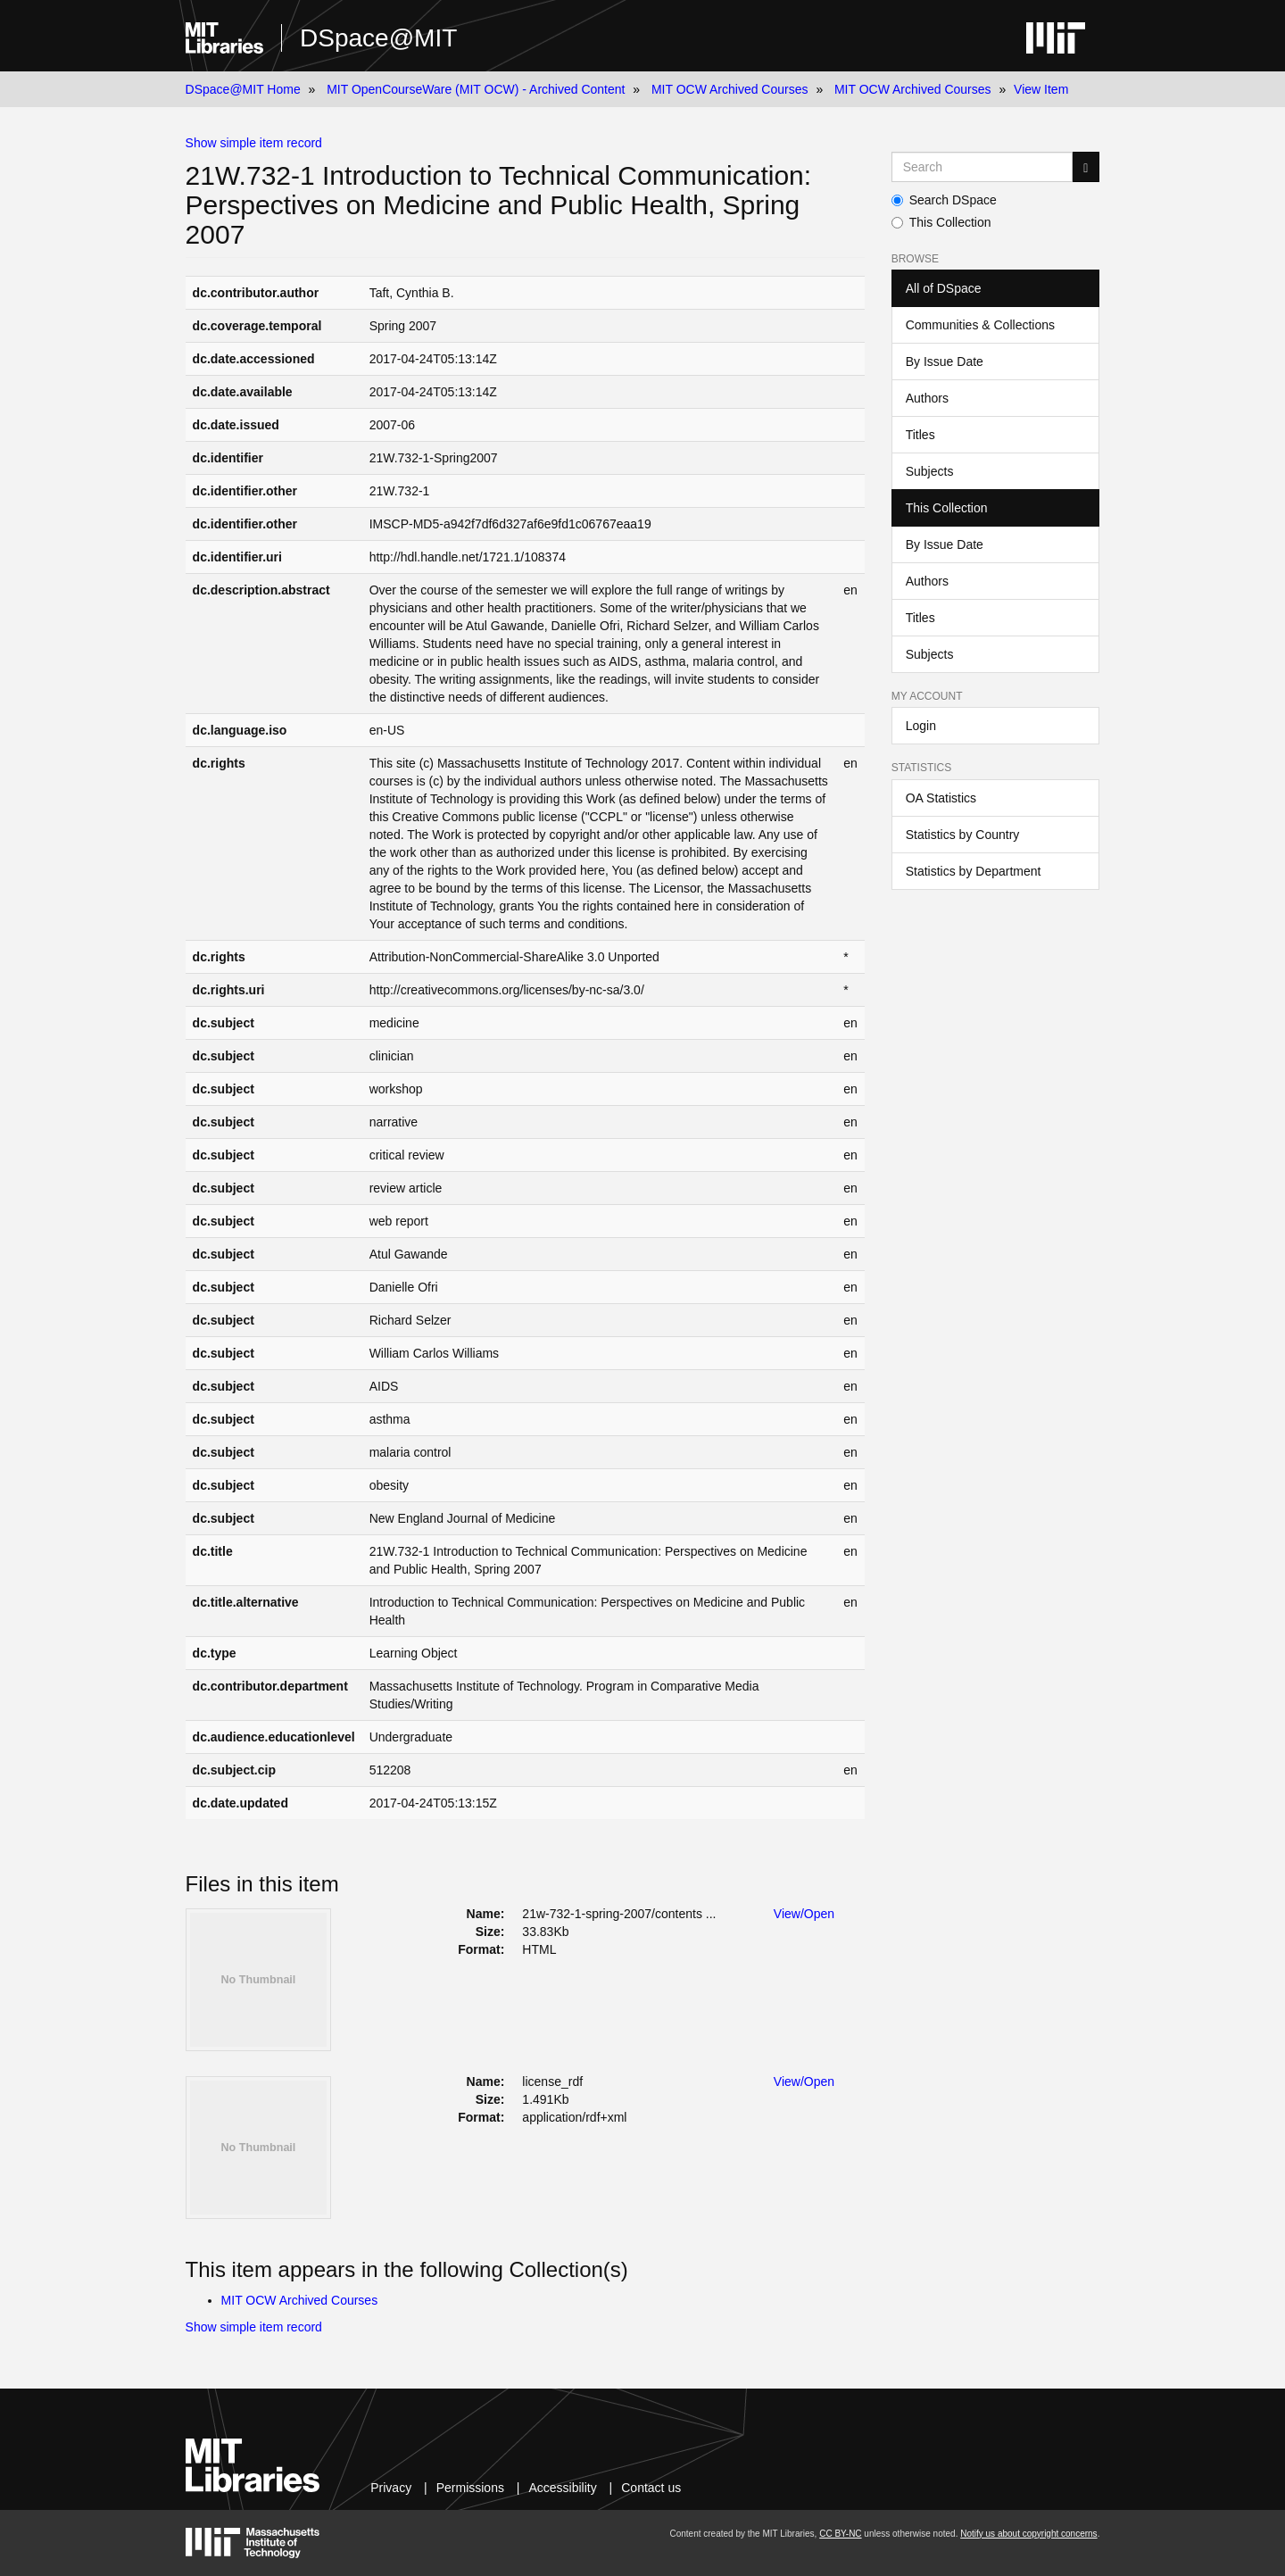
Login (921, 726)
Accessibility (562, 2487)
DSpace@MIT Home (243, 89)
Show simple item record (254, 143)
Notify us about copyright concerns (1028, 2534)
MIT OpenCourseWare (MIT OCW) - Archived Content (476, 89)
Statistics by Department (973, 871)
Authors (927, 398)
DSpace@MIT (378, 38)
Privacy (390, 2487)
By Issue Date (944, 361)
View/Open (804, 1914)
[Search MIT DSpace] (982, 167)
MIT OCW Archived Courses (729, 89)
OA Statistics (941, 798)
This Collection (941, 222)
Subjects (930, 471)
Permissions (470, 2487)
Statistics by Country (963, 834)
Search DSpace (944, 200)
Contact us (651, 2487)
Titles (920, 435)
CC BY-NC (840, 2534)
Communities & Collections (980, 325)
